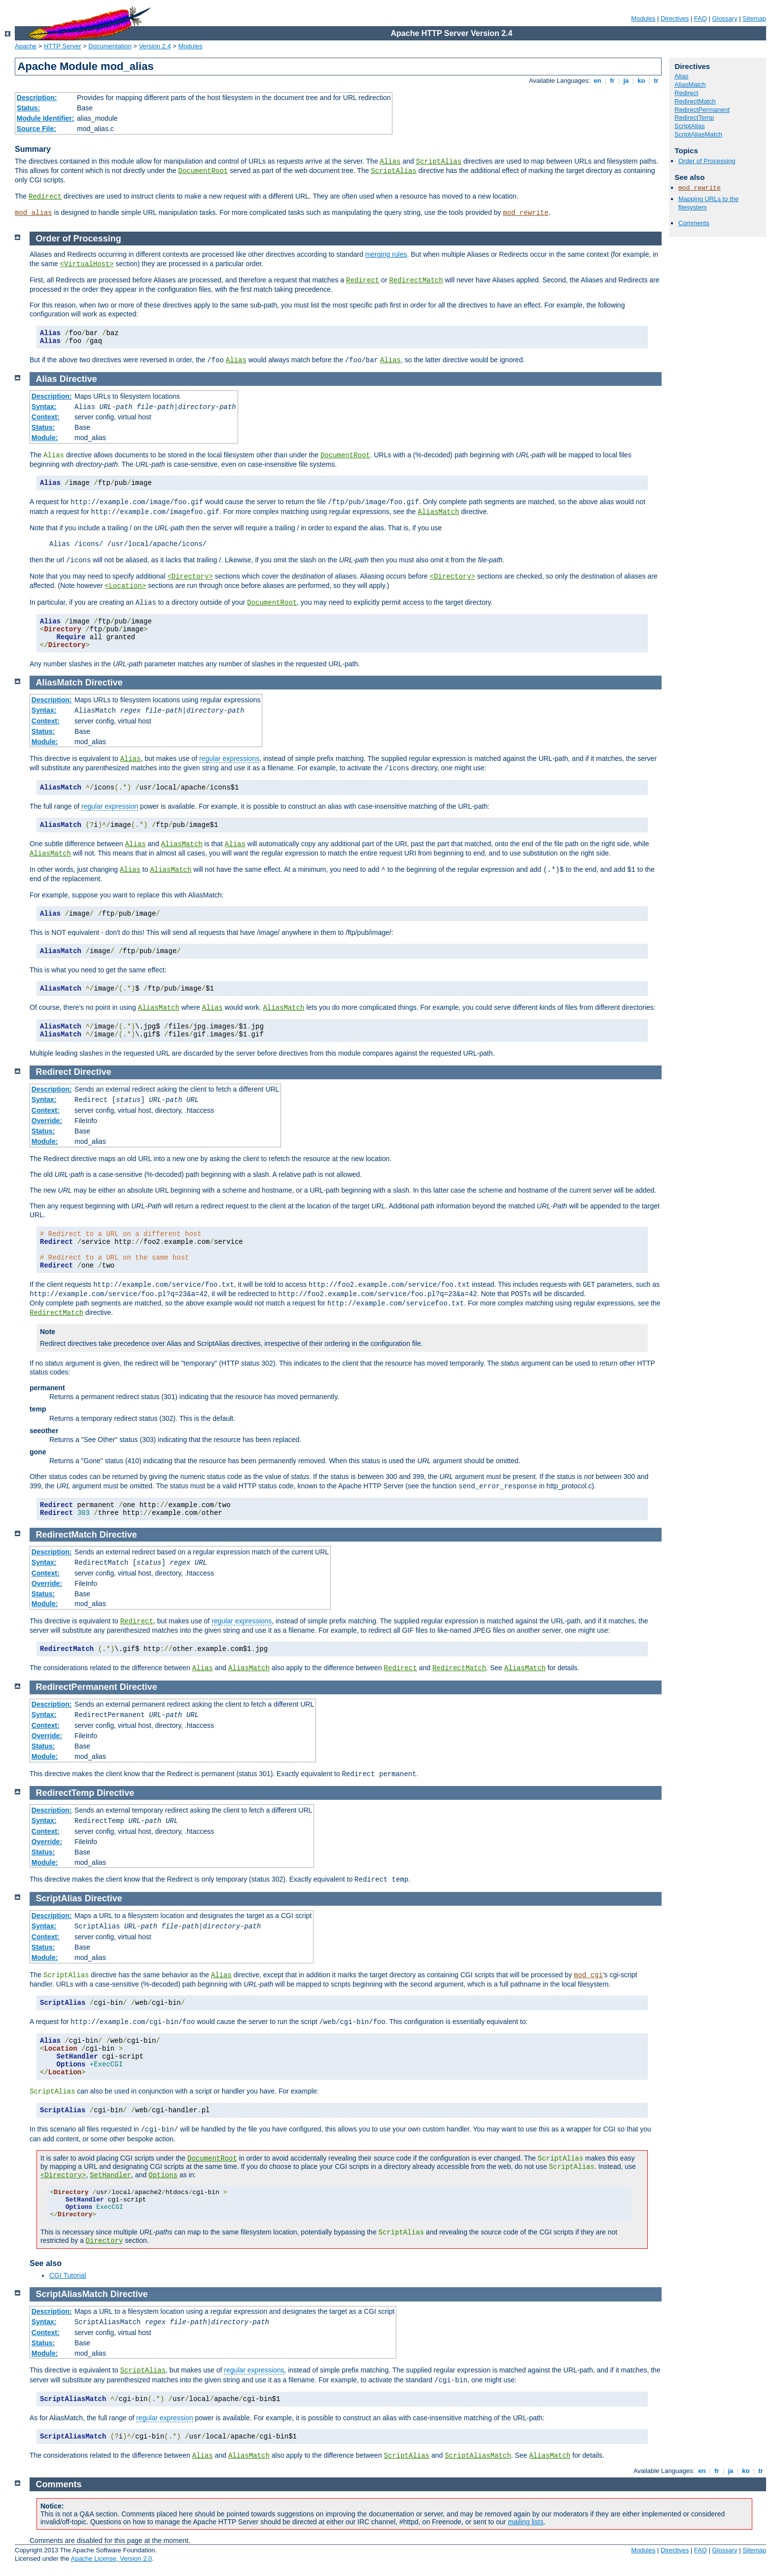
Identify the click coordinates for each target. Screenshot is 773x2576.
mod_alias (33, 213)
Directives (675, 18)
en (597, 80)
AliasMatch (690, 84)
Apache (25, 46)
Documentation (109, 46)
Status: (28, 108)
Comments (693, 223)
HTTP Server (62, 46)
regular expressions (229, 758)
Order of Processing (707, 161)
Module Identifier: (45, 118)
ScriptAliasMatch (698, 134)
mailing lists (525, 2522)
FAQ (700, 18)
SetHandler (110, 2175)
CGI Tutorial (67, 2275)
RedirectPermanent (702, 109)
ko (641, 80)
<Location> (125, 586)
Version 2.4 (155, 46)
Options (162, 2175)
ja (626, 80)
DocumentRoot (203, 171)
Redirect (45, 197)
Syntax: (44, 407)
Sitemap (754, 18)
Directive (78, 379)
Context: (46, 417)
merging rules (386, 254)
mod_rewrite (525, 213)
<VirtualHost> (86, 264)
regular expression (109, 806)
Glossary (724, 18)
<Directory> (189, 577)
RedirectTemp (694, 117)
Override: (47, 1121)
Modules (643, 18)
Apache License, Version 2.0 (111, 2558)
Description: (37, 98)
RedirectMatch (695, 101)
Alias (390, 162)
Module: (45, 438)
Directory (104, 2241)
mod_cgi (588, 1975)
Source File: (36, 129)
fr (612, 80)
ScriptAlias (438, 162)
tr (656, 80)
